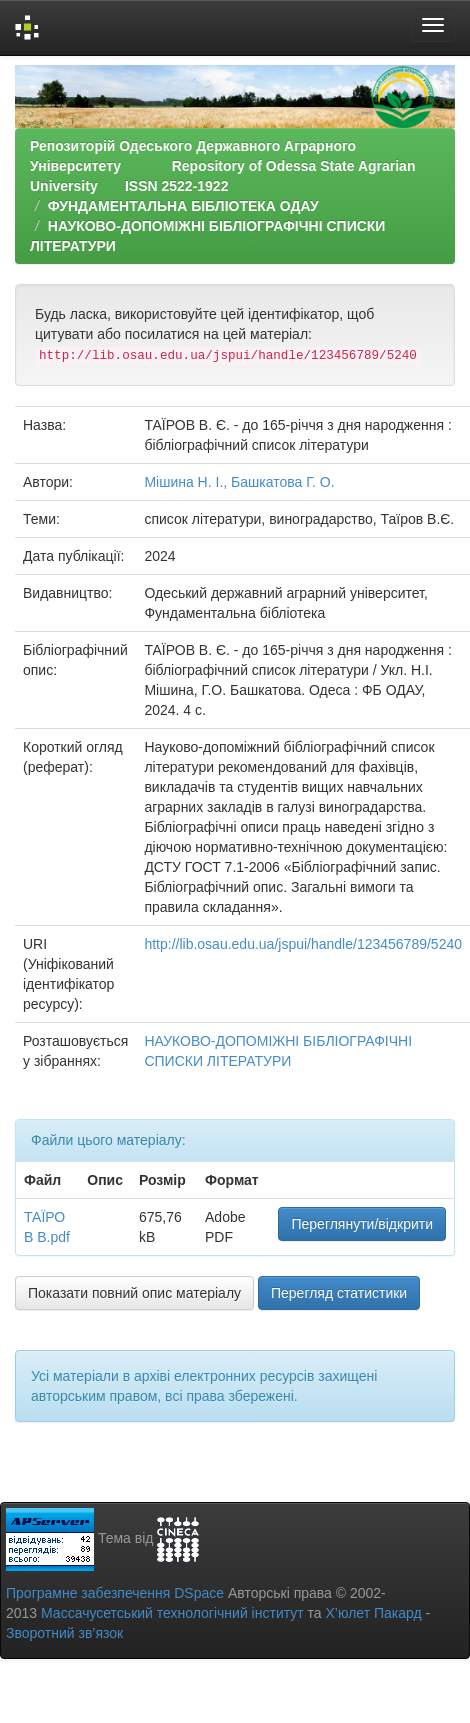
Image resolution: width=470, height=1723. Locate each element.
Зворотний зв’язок (64, 1633)
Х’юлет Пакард (374, 1613)
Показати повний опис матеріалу (134, 1293)
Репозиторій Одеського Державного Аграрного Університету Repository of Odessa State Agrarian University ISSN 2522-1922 (222, 166)
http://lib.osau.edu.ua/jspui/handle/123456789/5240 (303, 944)
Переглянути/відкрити (362, 1224)
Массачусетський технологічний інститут (172, 1613)
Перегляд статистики (339, 1293)
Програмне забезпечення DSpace (115, 1593)
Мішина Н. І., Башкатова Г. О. (239, 482)
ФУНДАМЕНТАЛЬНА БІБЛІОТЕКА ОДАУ (183, 206)
